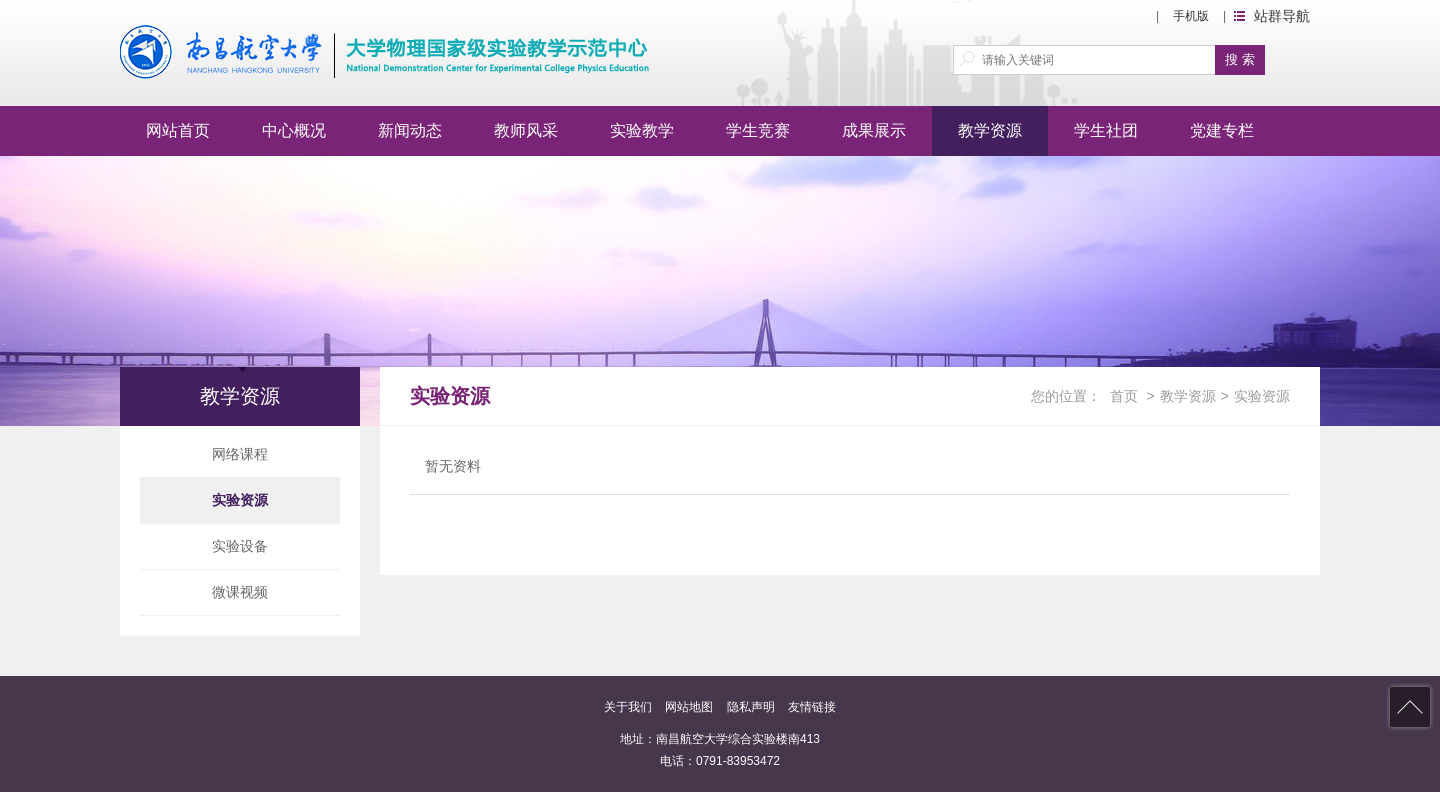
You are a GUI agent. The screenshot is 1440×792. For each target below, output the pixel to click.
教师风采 (526, 130)
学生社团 (1106, 130)
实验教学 (642, 130)
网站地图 (689, 707)
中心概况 (294, 130)
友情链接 (812, 707)
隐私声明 (751, 707)
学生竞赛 (758, 130)
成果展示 (874, 130)
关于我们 (628, 707)
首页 (1124, 396)
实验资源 (240, 500)
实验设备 (240, 546)
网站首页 (178, 130)
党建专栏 (1222, 130)
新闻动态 (410, 130)
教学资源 (990, 130)
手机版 (1191, 16)
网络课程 (240, 454)
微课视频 (240, 592)
